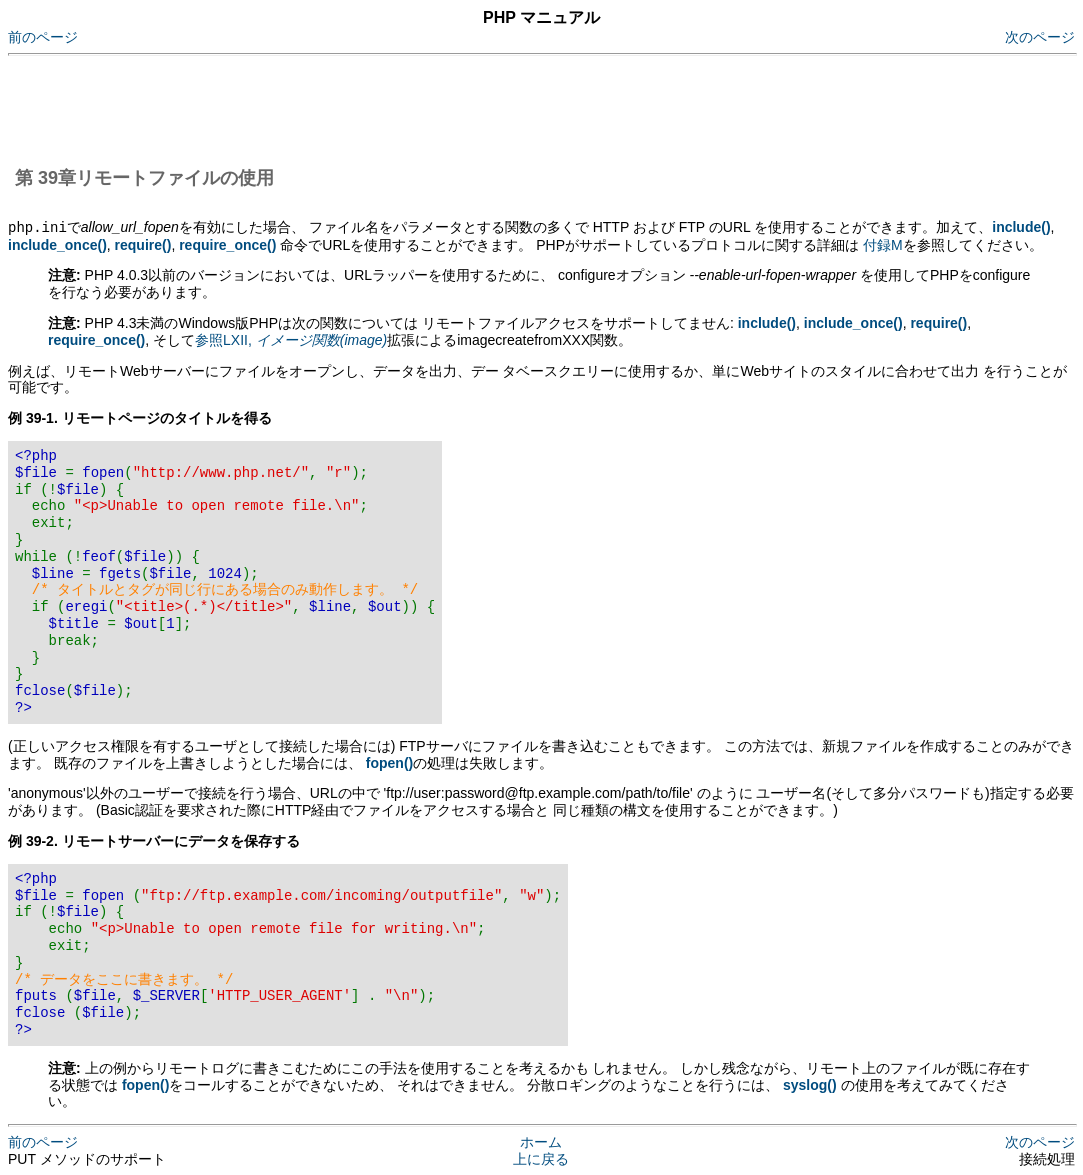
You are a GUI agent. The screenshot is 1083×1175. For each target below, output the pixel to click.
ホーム (541, 1141)
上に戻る (541, 1158)
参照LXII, (291, 339)
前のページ (43, 37)
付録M (883, 244)
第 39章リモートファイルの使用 (144, 178)
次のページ (1040, 37)
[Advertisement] (372, 108)
